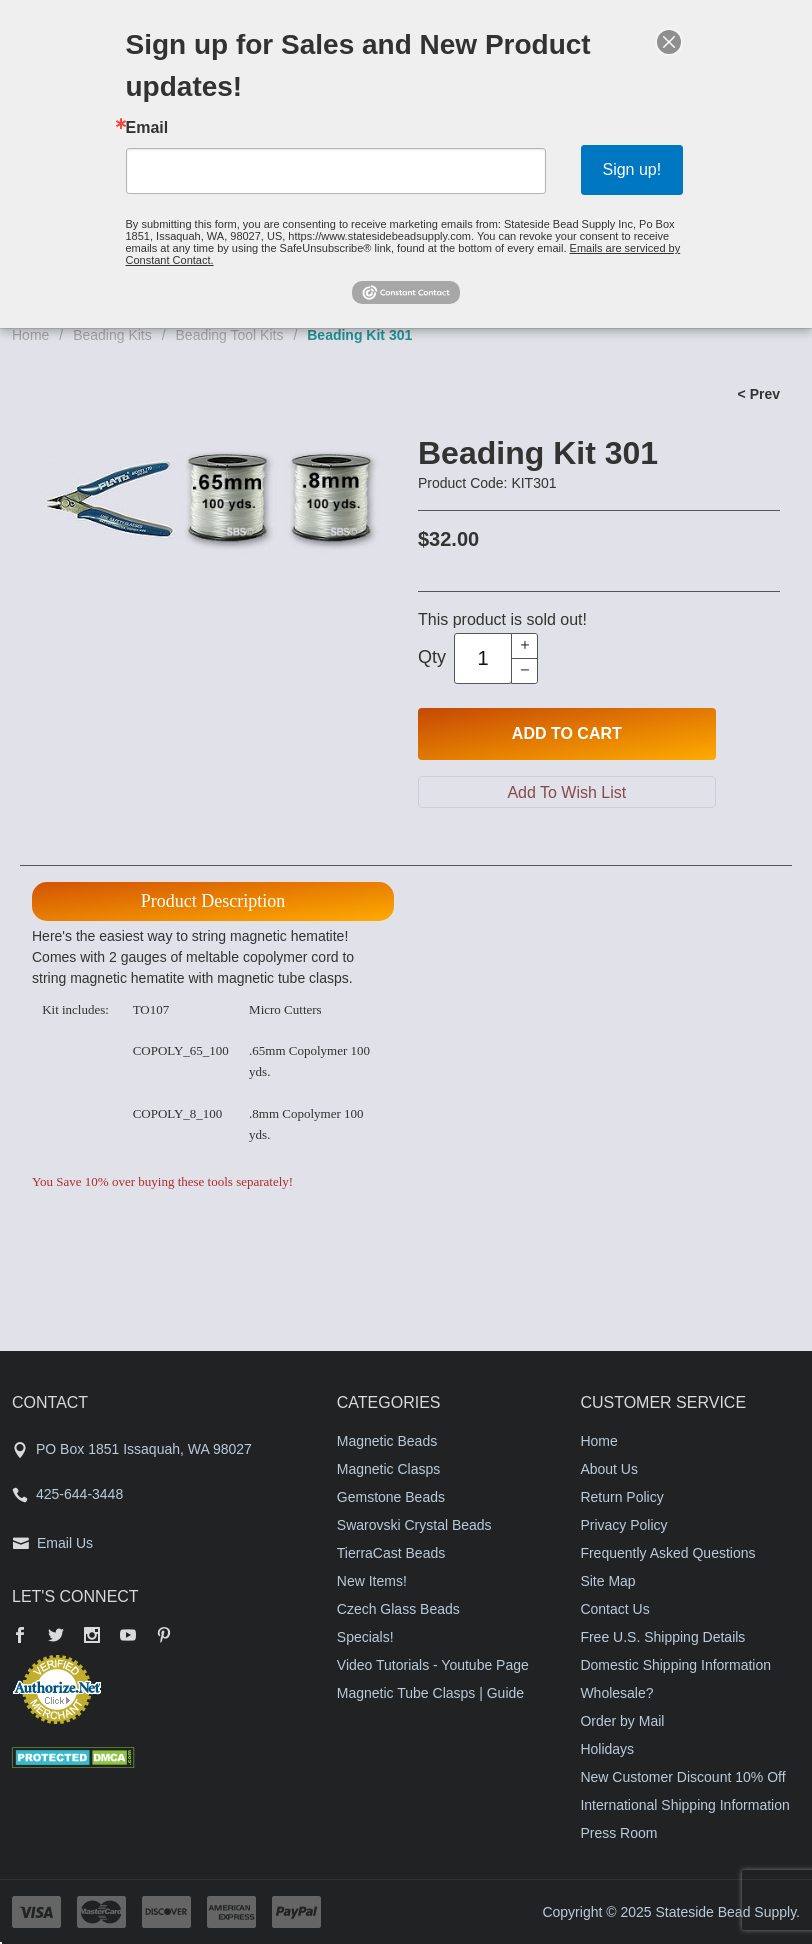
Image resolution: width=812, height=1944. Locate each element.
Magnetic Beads (387, 1441)
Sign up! (631, 169)
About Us (609, 1469)
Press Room (618, 1833)
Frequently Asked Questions (667, 1553)
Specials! (365, 1637)
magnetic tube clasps (283, 978)
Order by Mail (622, 1721)
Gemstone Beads (391, 1497)
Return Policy (621, 1497)
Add (567, 734)
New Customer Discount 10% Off (682, 1777)
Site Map (607, 1581)
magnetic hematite (127, 978)
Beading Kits (112, 335)
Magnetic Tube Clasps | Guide (430, 1693)
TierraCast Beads (391, 1553)
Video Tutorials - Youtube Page (433, 1665)
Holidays (607, 1749)
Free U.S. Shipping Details (662, 1637)
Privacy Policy (623, 1525)
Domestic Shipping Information (675, 1665)
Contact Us (614, 1609)
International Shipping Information (684, 1805)
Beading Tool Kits (230, 335)
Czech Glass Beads (398, 1609)
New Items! (372, 1581)
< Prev (759, 394)
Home (30, 335)
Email (147, 128)
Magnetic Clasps (389, 1469)
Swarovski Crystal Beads (414, 1525)
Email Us (65, 1543)
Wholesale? (616, 1693)
